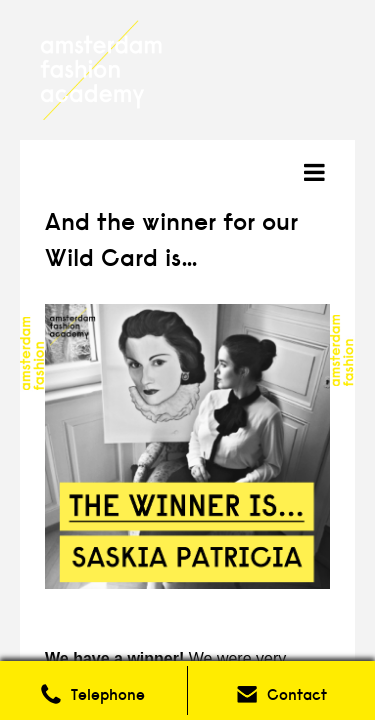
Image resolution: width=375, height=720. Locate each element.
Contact (297, 694)
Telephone (108, 694)
